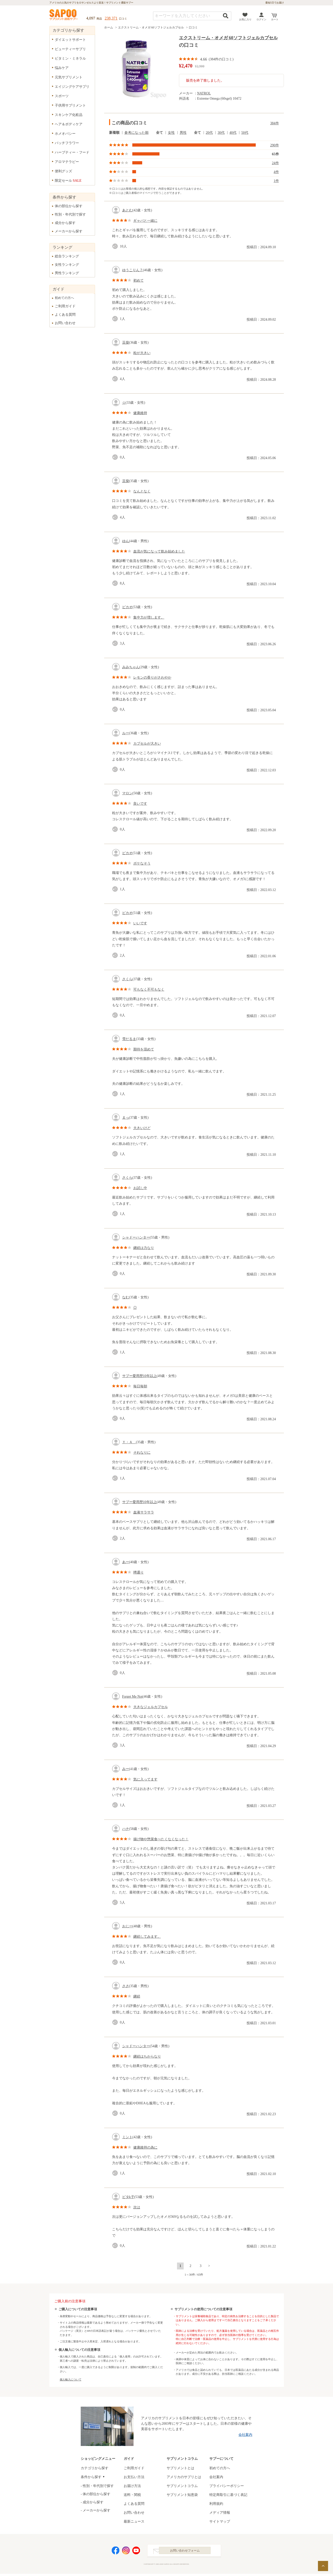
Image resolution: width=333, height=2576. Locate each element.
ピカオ (127, 607)
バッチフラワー (67, 143)
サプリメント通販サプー (63, 15)
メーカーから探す (68, 231)
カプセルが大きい (147, 743)
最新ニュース (134, 2521)
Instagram (126, 2552)
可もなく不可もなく (148, 989)
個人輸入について (70, 2379)
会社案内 (245, 2435)
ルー (125, 733)
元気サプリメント (68, 77)
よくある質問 (65, 314)
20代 (209, 132)
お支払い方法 (134, 2477)
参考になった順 (136, 132)
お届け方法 (132, 2486)
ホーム (108, 27)
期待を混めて (143, 1049)
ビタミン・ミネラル (70, 58)
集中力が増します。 (148, 617)
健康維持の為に (145, 2147)
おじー (127, 1926)
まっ (125, 1117)
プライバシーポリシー (226, 2486)
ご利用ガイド (65, 306)
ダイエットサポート (70, 40)
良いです (140, 803)
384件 (274, 123)
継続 (136, 1996)
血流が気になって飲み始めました (159, 551)
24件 (275, 163)
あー (125, 1562)
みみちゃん (130, 667)
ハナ (125, 1829)
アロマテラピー (67, 162)
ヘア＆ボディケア (68, 124)
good (116, 246)
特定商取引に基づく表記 (228, 2495)
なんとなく (142, 491)
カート (274, 19)
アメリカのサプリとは (184, 2477)
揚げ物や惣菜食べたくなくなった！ (161, 1839)
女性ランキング (67, 264)
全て (159, 132)
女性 (171, 132)
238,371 (111, 18)
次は (136, 2207)
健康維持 (140, 413)
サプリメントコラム (182, 2486)
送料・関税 (132, 2495)
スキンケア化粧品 (68, 115)
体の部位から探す (68, 206)
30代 (221, 132)
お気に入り (245, 19)
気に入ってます (145, 1779)
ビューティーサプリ (70, 49)
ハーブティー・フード (72, 152)
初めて (138, 280)
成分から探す (65, 223)
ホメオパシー (65, 133)
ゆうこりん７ (132, 270)
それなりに (142, 1452)
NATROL (204, 93)
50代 (244, 132)
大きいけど (142, 1128)
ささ (125, 1986)
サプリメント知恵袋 (182, 2495)
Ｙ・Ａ (129, 1442)
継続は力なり (143, 1248)
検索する (225, 15)
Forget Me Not (132, 1696)
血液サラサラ (143, 1512)
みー (125, 1769)
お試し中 (140, 1188)
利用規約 (216, 2504)
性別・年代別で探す (70, 214)
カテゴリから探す (94, 2468)
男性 (183, 132)
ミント (127, 2137)
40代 (233, 132)
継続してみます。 (147, 1936)
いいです (140, 923)
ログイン (261, 19)
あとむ (127, 210)
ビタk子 (128, 2197)
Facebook (115, 2552)
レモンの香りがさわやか (152, 677)
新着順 (114, 132)
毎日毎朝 (140, 1386)
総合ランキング (67, 256)
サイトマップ (219, 2521)
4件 (276, 172)
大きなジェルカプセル (150, 1707)
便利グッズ (63, 171)
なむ (125, 1297)
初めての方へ (64, 298)
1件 (276, 181)
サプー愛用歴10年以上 (139, 1376)
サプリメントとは (180, 2468)
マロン (127, 793)
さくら (127, 979)
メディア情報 (219, 2512)
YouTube (136, 2552)
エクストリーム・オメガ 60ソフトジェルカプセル (151, 27)
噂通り (138, 1572)
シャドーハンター (136, 1237)
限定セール (68, 180)
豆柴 (125, 342)
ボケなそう (142, 863)
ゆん (125, 541)
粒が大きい (142, 353)
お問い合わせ (65, 323)
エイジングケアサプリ (72, 87)
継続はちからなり (147, 2056)
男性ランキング (67, 273)
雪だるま (129, 1039)
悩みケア (62, 68)
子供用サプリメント (70, 105)
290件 (274, 145)
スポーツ (62, 96)
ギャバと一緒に (145, 220)
